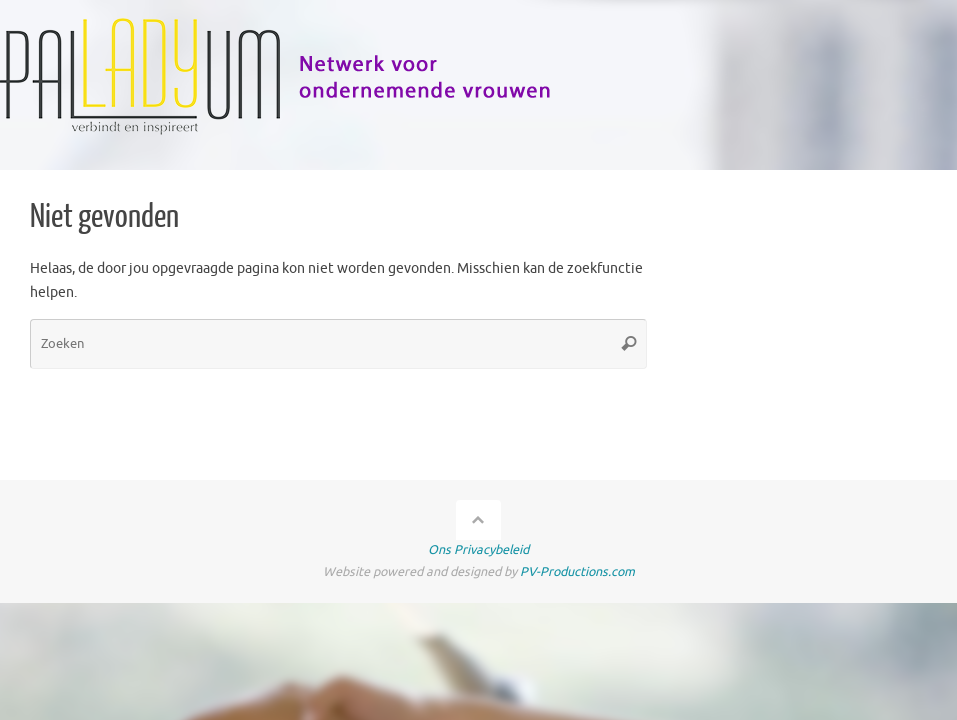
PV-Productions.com (577, 572)
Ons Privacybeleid (478, 550)
